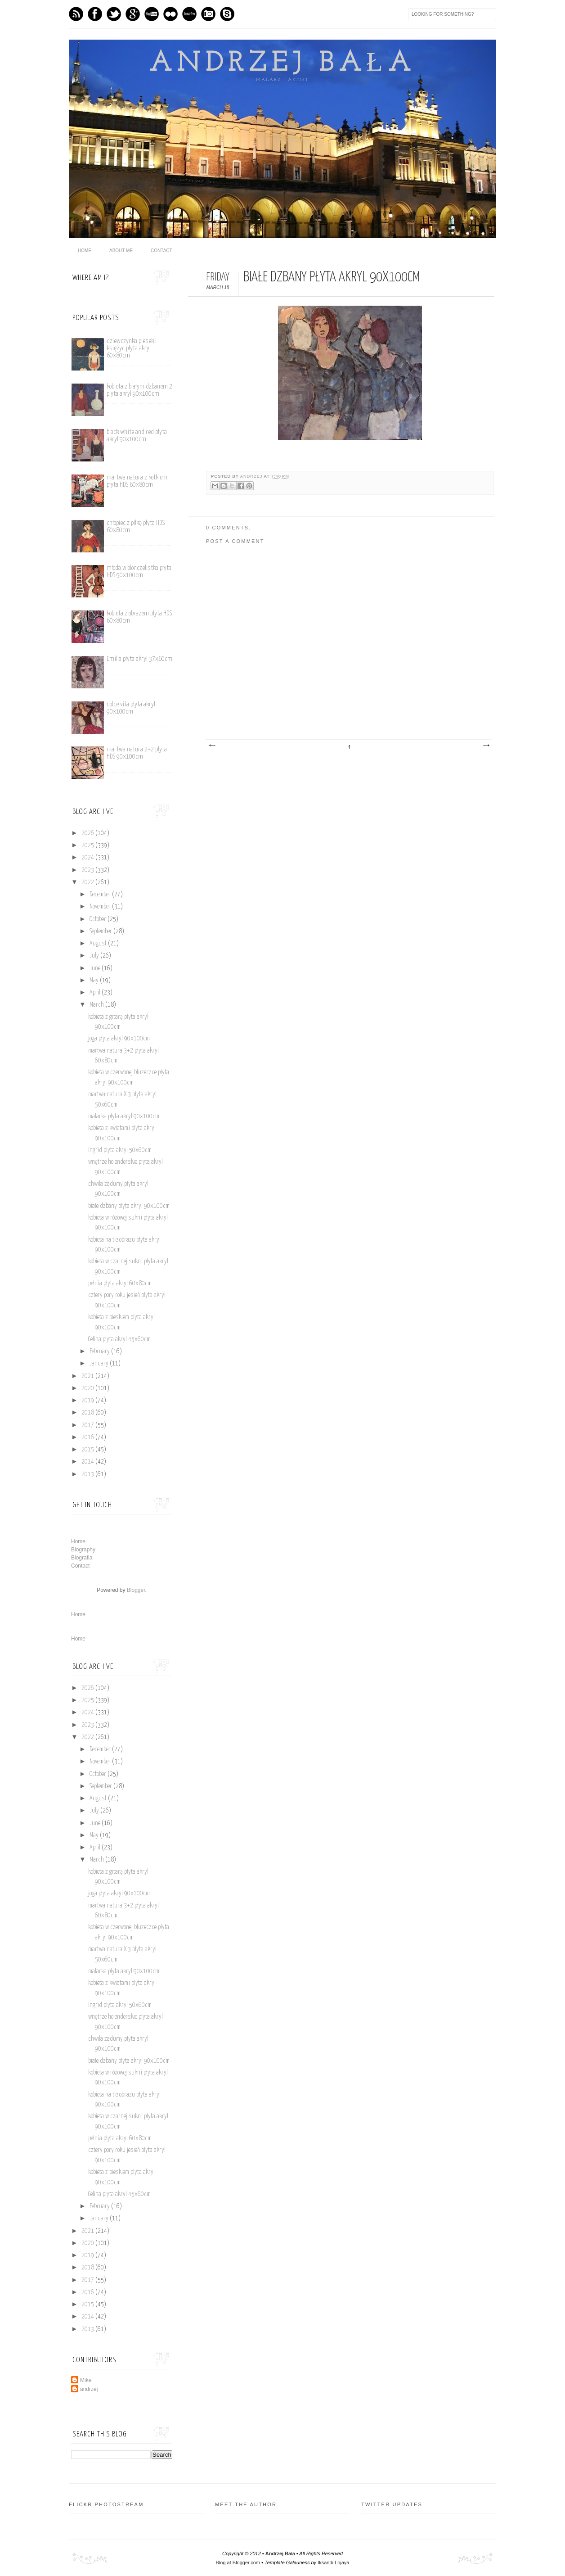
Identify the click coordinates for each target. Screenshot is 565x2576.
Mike (85, 2380)
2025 (88, 845)
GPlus (133, 14)
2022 (88, 882)
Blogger (136, 1590)
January (100, 1363)
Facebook (95, 14)
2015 (88, 1449)
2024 (88, 857)
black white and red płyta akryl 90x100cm (137, 436)
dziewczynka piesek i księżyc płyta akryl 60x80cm (132, 348)
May (95, 980)
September (101, 931)
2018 (88, 1413)
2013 (88, 1474)
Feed (76, 14)
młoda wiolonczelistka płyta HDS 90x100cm (139, 571)
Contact (161, 250)
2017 (88, 1425)
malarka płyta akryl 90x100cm (123, 1116)
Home (78, 1541)
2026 (88, 833)
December (101, 894)
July (95, 956)
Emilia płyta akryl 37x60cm (139, 658)
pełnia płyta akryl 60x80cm (120, 1283)
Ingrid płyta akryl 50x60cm (120, 1150)
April (96, 993)
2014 (88, 1462)
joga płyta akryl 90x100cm (119, 1038)
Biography (83, 1549)
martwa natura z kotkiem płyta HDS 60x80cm (137, 481)
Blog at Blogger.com (238, 2562)
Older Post (486, 745)
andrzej (252, 476)
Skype (227, 14)
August (99, 943)
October (99, 919)
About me (121, 250)
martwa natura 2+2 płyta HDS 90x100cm (137, 753)
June (96, 968)
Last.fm (189, 14)
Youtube (151, 14)
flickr (170, 14)
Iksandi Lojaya (333, 2562)
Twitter (114, 14)
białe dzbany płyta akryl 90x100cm (129, 1206)
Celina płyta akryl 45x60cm (119, 1339)
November (101, 907)
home (84, 250)
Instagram (208, 14)
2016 (88, 1437)
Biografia (81, 1558)
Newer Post (212, 745)
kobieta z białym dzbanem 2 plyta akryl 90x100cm (139, 390)
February (100, 1351)
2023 (88, 870)
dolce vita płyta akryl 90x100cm (131, 708)
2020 (88, 1388)
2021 (88, 1376)
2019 (88, 1400)
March (97, 1005)
